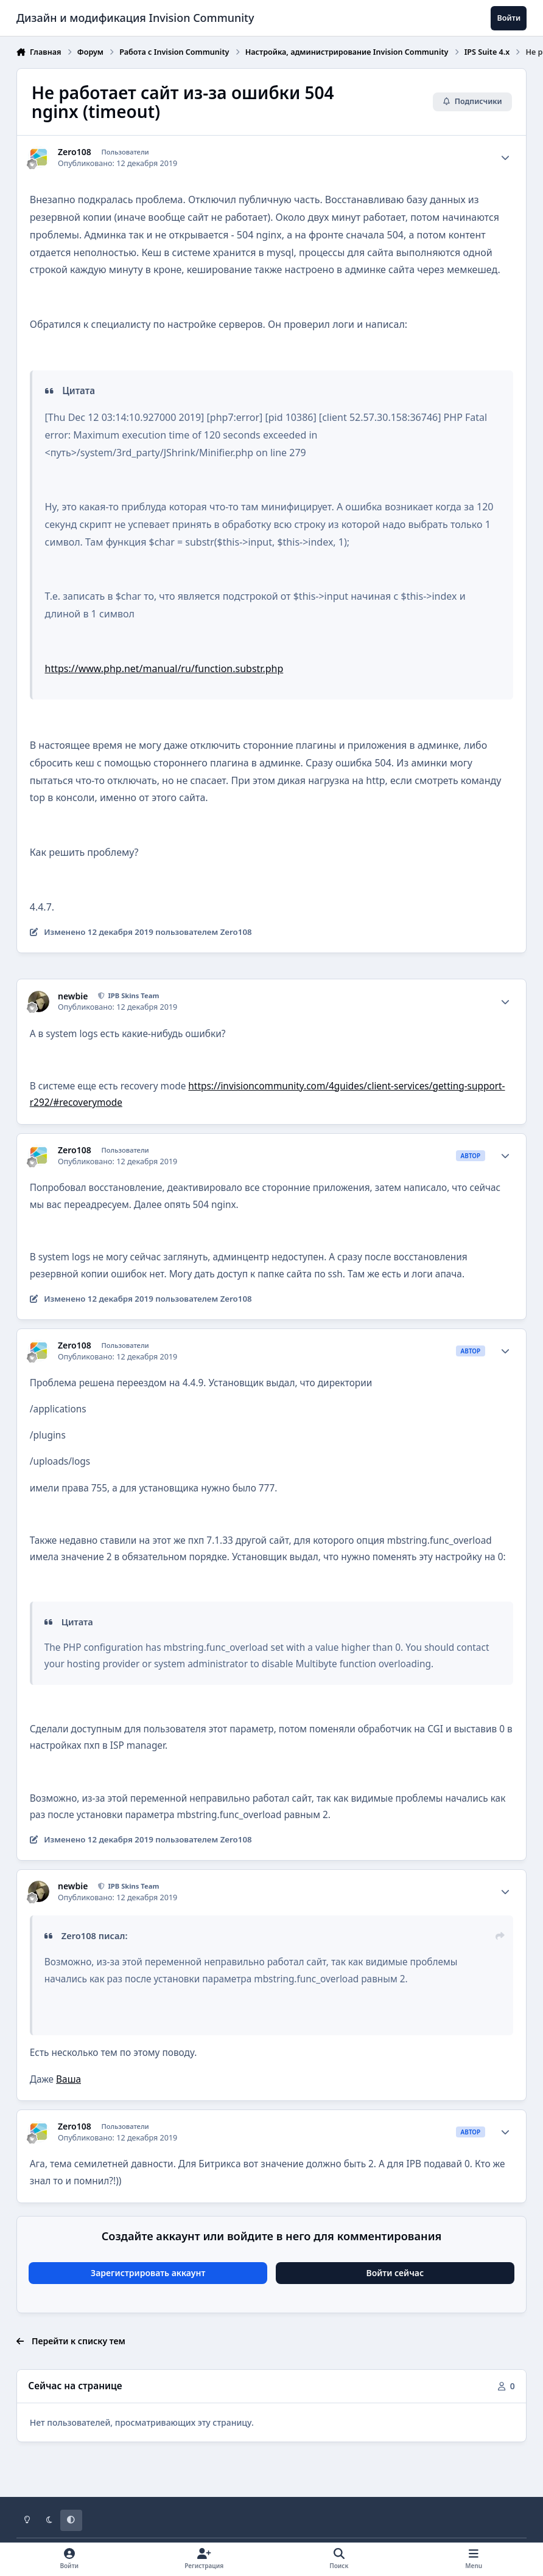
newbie (73, 996)
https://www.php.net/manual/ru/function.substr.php (164, 668)
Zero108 (74, 152)
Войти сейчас (395, 2273)
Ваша (68, 2079)
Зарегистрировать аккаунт (148, 2273)
